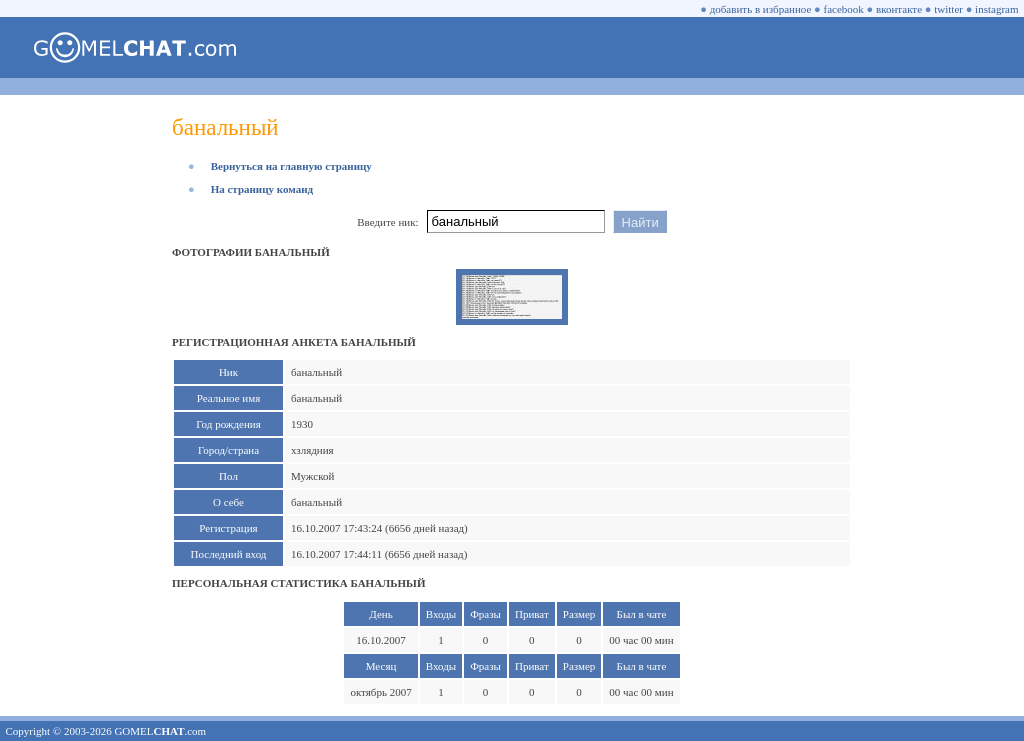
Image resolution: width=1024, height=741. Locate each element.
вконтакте (899, 9)
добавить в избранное (761, 9)
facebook (844, 9)
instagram (996, 9)
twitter (948, 9)
